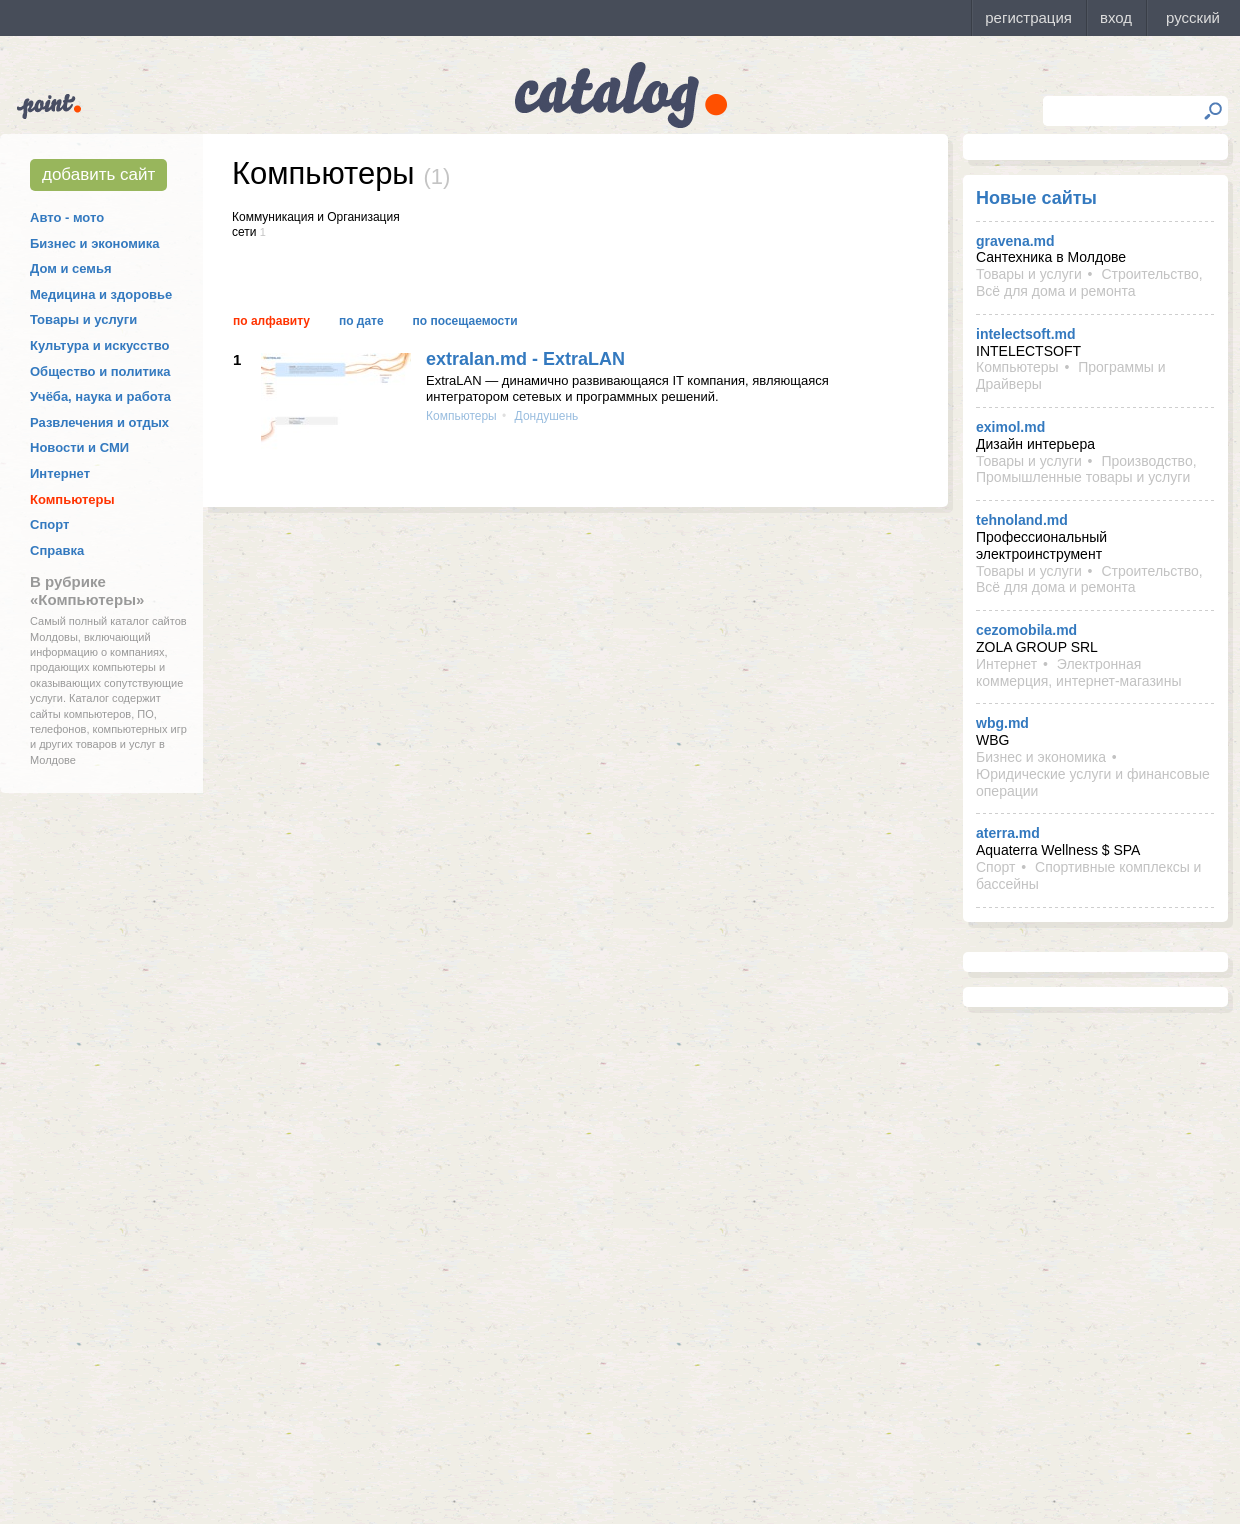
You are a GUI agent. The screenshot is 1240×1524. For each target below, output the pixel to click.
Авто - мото (67, 217)
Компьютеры (72, 499)
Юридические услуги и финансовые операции (1093, 782)
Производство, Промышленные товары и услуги (1086, 469)
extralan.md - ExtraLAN (525, 359)
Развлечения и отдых (99, 422)
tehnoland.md (1022, 520)
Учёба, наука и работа (100, 396)
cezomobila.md (1026, 630)
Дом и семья (71, 268)
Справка (57, 550)
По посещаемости (465, 321)
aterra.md (1008, 833)
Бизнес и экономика (95, 243)
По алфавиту (271, 321)
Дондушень (544, 416)
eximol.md (1010, 427)
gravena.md (1015, 241)
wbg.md (1002, 723)
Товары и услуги (83, 319)
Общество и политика (100, 371)
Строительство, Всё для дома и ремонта (1089, 282)
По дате (361, 321)
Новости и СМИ (79, 447)
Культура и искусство (99, 345)
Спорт (49, 524)
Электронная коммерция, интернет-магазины (1078, 672)
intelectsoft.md (1026, 334)
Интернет (60, 473)
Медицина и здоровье (101, 294)
